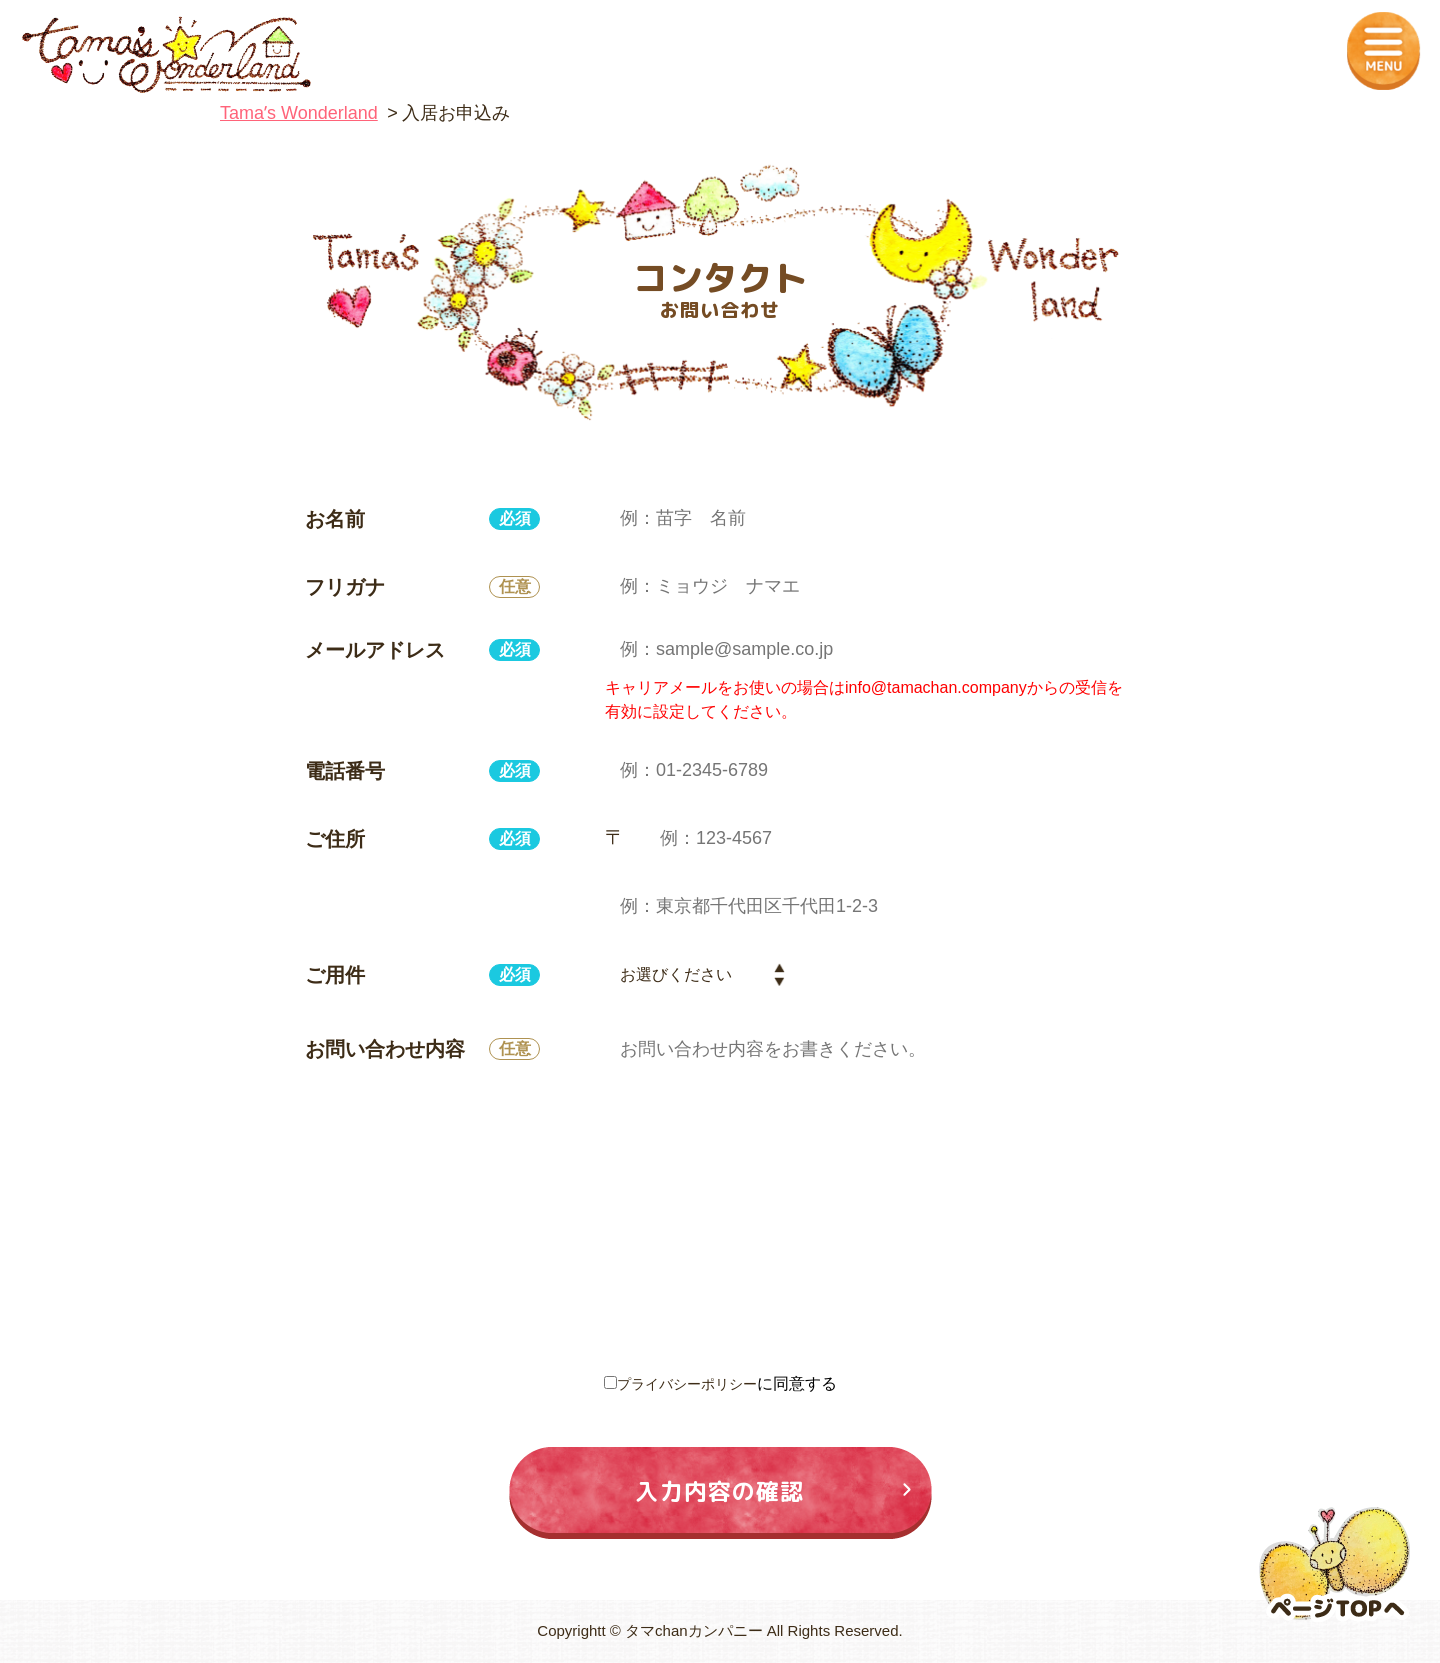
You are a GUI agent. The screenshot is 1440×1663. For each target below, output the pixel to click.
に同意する (720, 1383)
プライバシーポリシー (687, 1383)
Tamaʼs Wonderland (299, 113)
